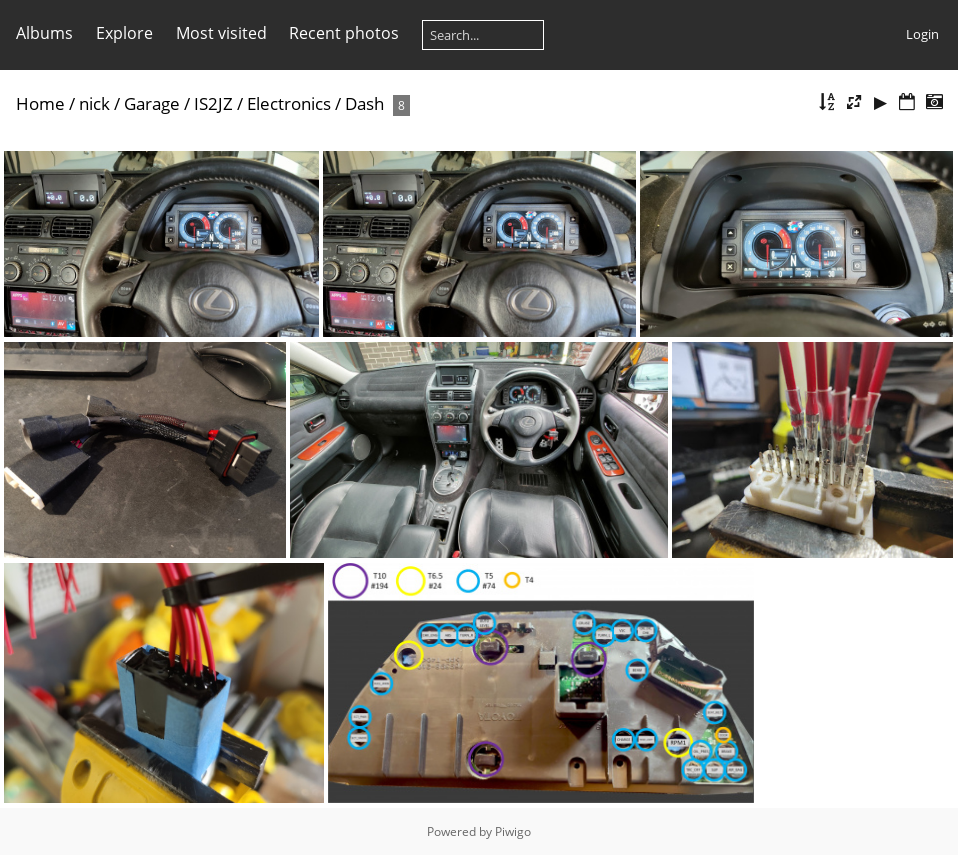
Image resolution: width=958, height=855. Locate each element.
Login (922, 34)
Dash (364, 103)
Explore (124, 33)
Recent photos (344, 33)
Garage (152, 103)
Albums (44, 33)
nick (94, 103)
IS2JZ (213, 103)
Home (40, 103)
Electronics (289, 103)
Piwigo (513, 831)
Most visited (221, 33)
